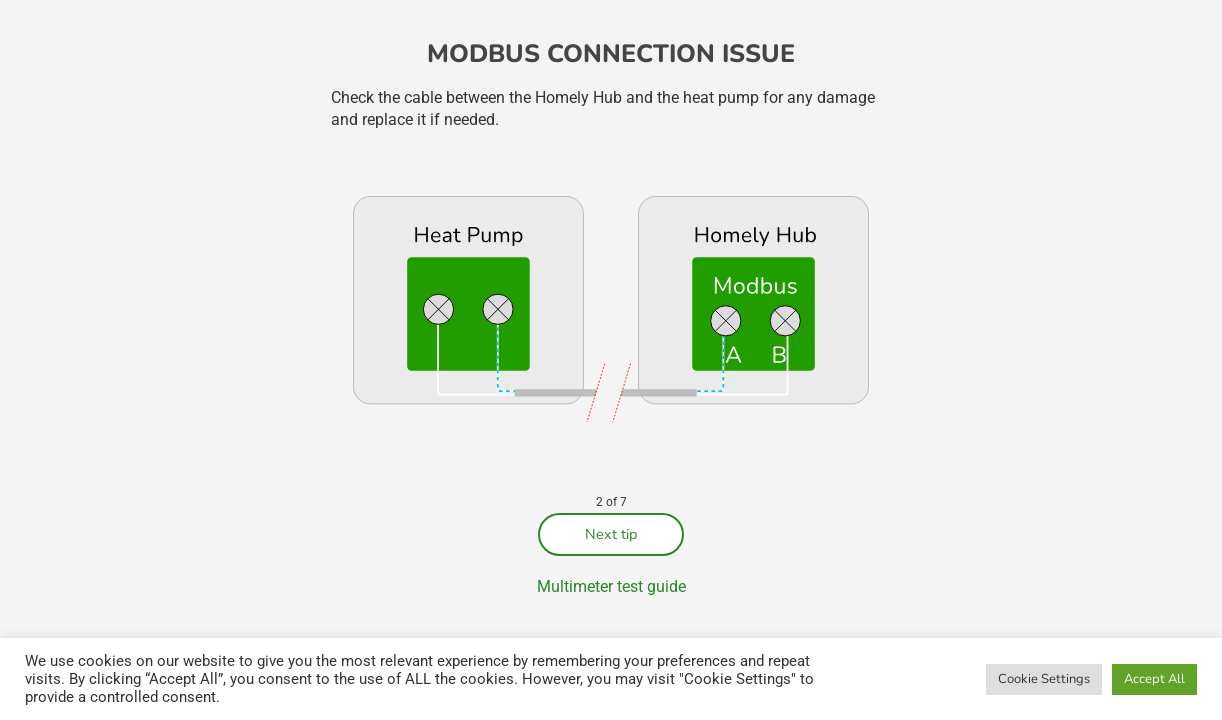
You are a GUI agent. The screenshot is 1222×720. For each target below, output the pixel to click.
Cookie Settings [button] (1044, 679)
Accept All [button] (1154, 679)
